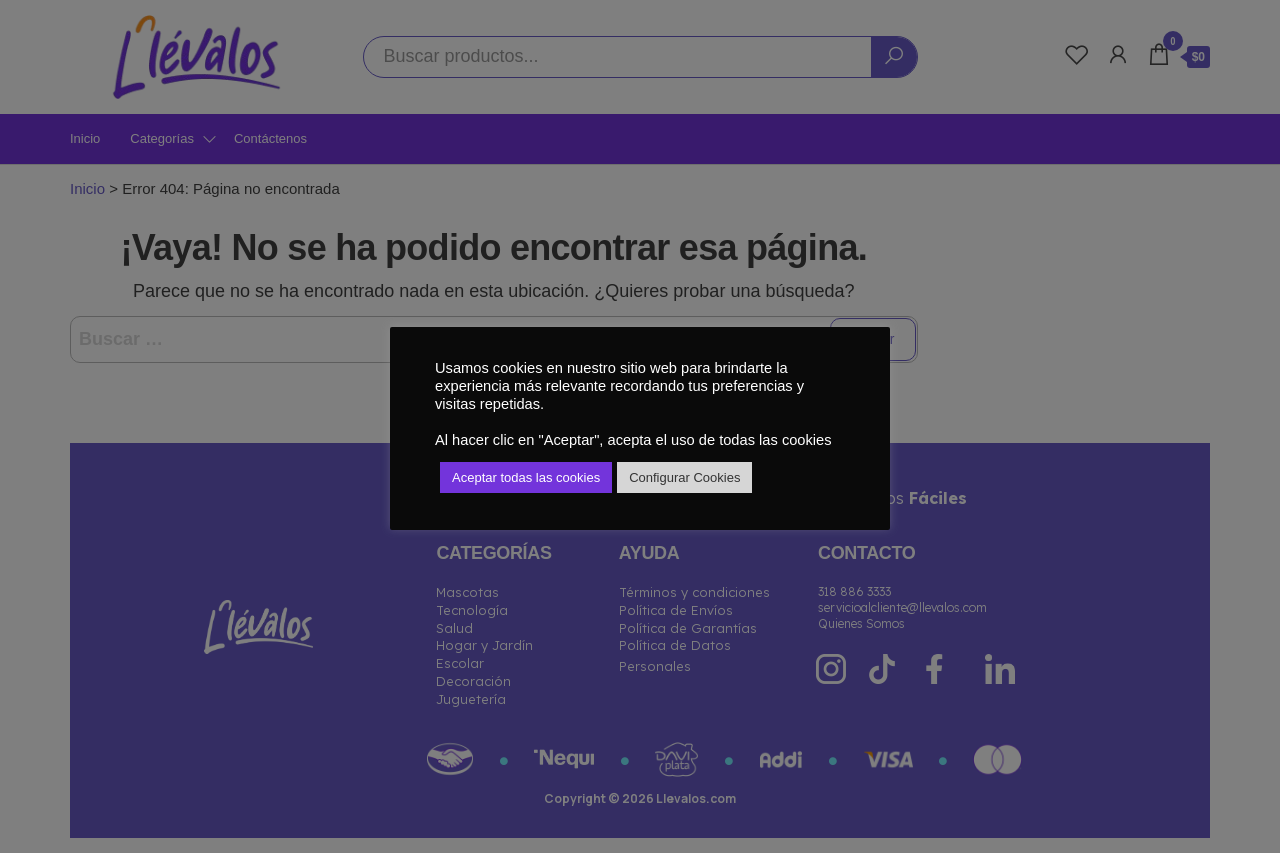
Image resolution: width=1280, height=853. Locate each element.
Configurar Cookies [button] (684, 477)
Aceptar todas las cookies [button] (526, 477)
